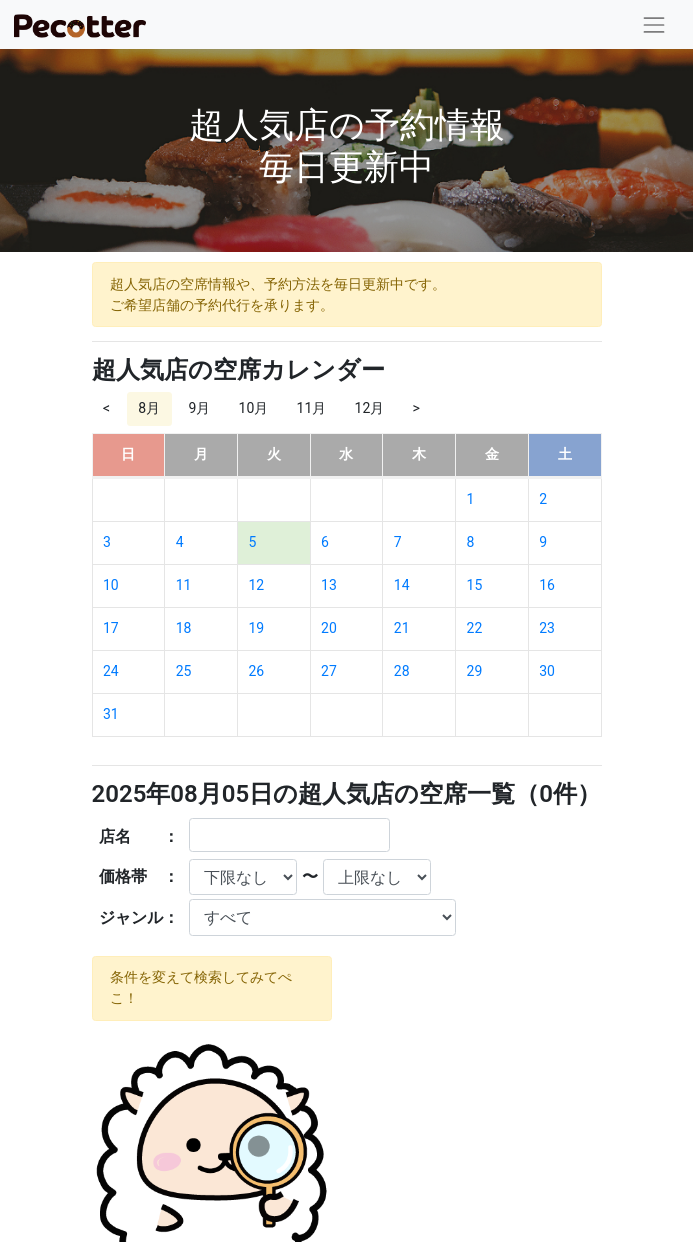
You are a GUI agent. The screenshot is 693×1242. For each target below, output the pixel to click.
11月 (312, 408)
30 (547, 671)
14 (402, 585)
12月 (370, 408)
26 (256, 671)
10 (111, 585)
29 (475, 671)
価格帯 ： (139, 876)
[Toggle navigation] (654, 24)
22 (475, 628)
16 (547, 585)
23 (547, 628)
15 (475, 585)
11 (184, 585)
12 (256, 585)
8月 (149, 408)
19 (256, 628)
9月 (199, 408)
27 (329, 671)
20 (329, 628)
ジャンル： (139, 917)
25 (184, 671)
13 (329, 585)
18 (184, 628)
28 (402, 671)
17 (111, 628)
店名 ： (139, 836)
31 (111, 714)
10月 (254, 408)
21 (402, 628)
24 (111, 671)
